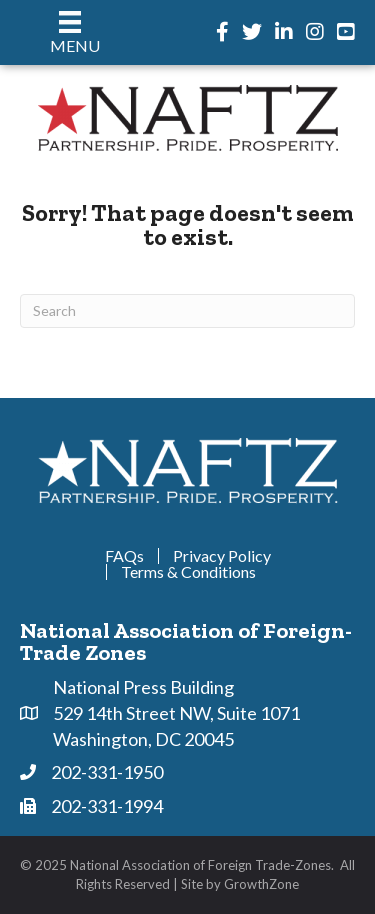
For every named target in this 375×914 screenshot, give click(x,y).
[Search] (187, 311)
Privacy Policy (222, 556)
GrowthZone (261, 884)
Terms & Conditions (188, 572)
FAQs (124, 556)
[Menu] (70, 32)
